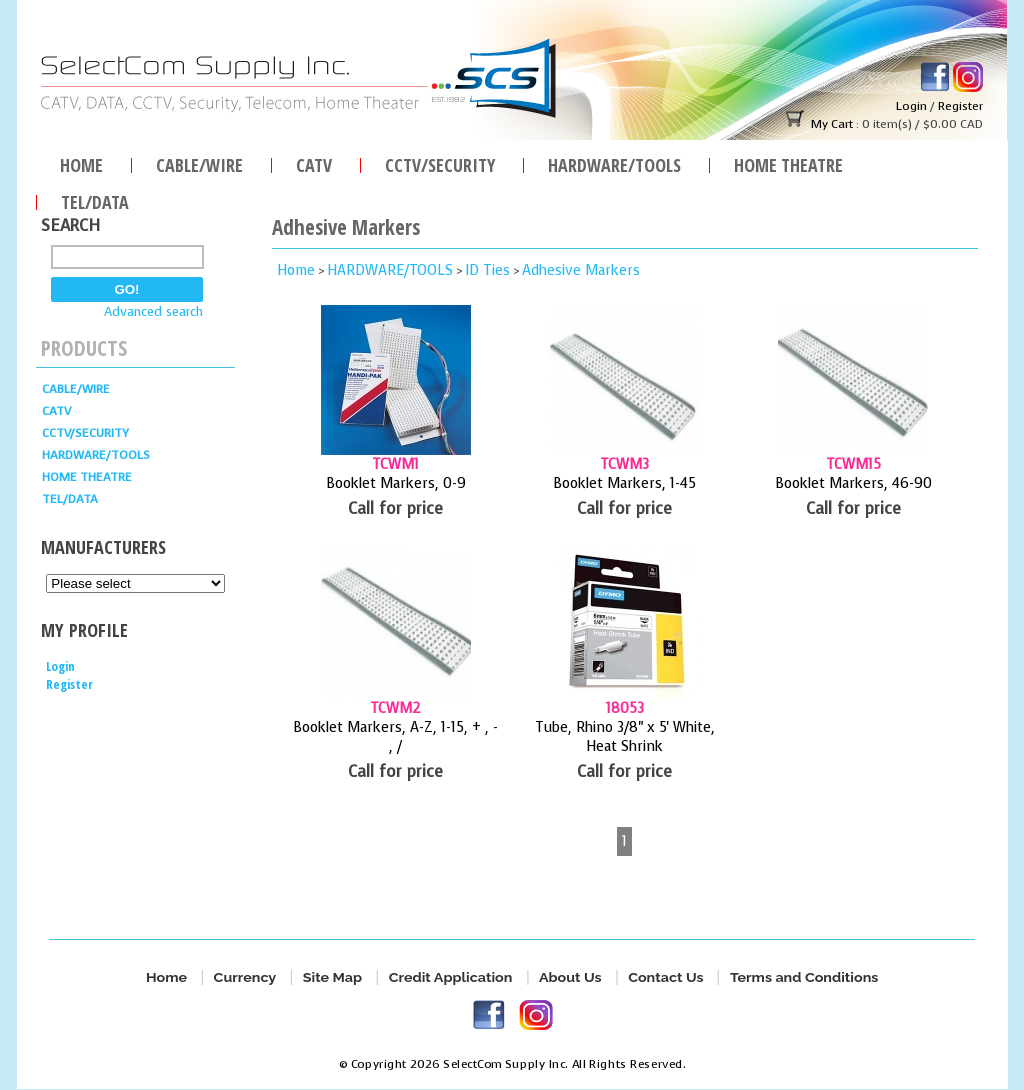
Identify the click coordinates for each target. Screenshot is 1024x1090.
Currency (244, 977)
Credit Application (450, 977)
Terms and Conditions (804, 977)
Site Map (332, 977)
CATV (314, 162)
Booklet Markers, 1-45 (624, 483)
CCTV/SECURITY (440, 162)
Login (911, 106)
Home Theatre (788, 162)
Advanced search (153, 311)
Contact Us (665, 977)
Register (960, 106)
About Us (570, 977)
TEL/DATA (95, 199)
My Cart (832, 124)
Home (81, 162)
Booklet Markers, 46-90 (853, 483)
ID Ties (487, 270)
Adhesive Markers (581, 270)
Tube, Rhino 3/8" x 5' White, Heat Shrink (625, 737)
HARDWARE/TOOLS (614, 162)
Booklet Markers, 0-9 (396, 483)
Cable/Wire (199, 162)
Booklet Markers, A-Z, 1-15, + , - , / (395, 737)
